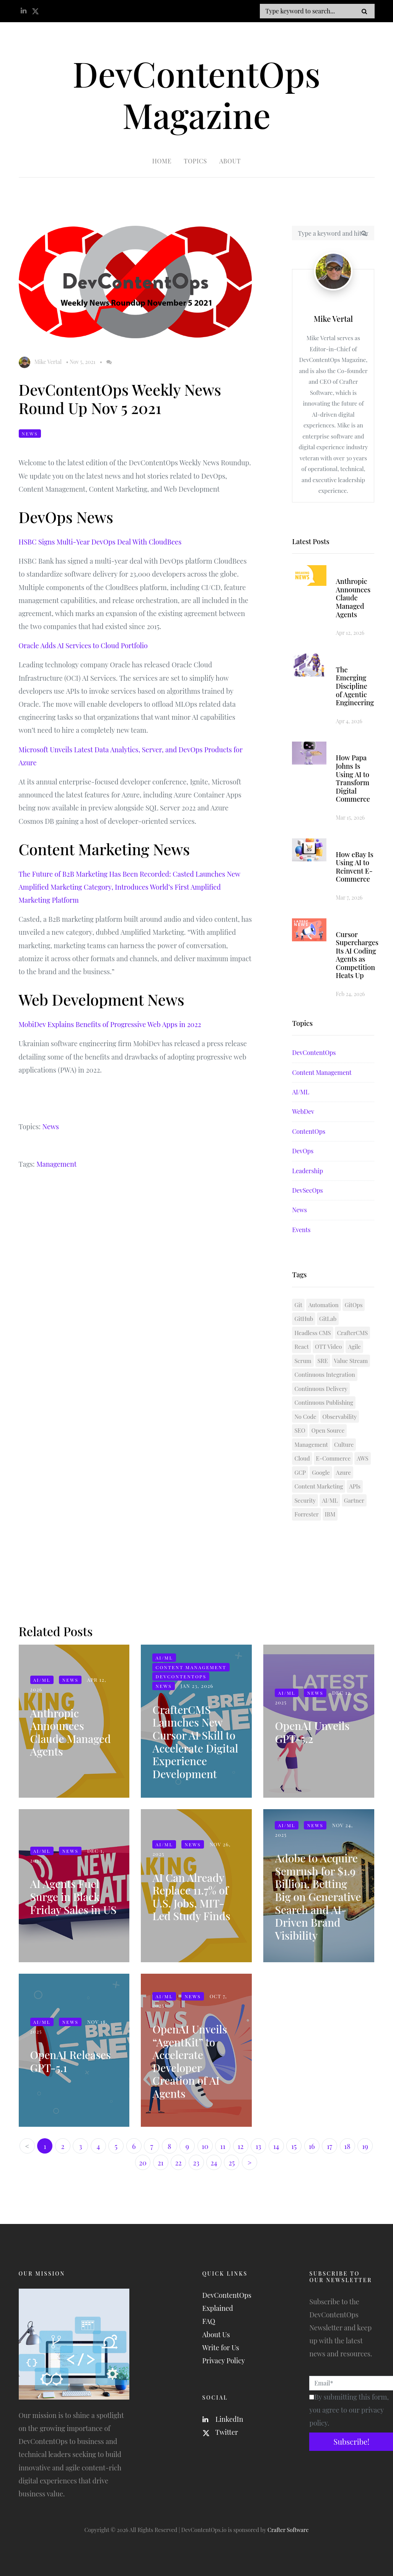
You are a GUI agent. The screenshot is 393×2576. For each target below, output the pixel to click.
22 (178, 2162)
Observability (340, 1416)
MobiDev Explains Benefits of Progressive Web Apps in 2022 (110, 1024)
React (301, 1347)
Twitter (220, 2432)
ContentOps (308, 1131)
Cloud (302, 1458)
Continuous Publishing (323, 1403)
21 (160, 2162)
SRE (323, 1361)
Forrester (306, 1514)
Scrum (302, 1361)
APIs (354, 1486)
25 (231, 2162)
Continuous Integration (324, 1375)
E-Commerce (333, 1458)
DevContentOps (314, 1053)
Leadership (307, 1171)
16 (312, 2146)
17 (329, 2146)
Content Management (321, 1072)
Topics (195, 161)
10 (205, 2146)
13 (258, 2146)
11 (222, 2146)
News (30, 434)
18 (347, 2146)
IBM (330, 1514)
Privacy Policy (223, 2360)
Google (321, 1472)
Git (298, 1305)
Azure (343, 1472)
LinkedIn (222, 2419)
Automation (323, 1305)
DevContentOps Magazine (196, 94)
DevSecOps (307, 1191)
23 (196, 2162)
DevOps (302, 1151)
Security (305, 1500)
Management (56, 1164)
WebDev (303, 1112)
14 (276, 2146)
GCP (300, 1472)
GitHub (303, 1319)
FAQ (208, 2321)
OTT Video (328, 1347)
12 (240, 2146)
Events (301, 1230)
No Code (305, 1416)
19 (365, 2146)
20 (142, 2162)
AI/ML (300, 1092)
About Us (216, 2334)
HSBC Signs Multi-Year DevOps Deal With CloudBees (100, 541)
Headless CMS (312, 1333)
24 (213, 2162)
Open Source (327, 1431)
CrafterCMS (352, 1333)
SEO (299, 1431)
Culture (344, 1444)
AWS (362, 1458)
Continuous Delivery (320, 1388)
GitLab (327, 1319)
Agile (354, 1347)
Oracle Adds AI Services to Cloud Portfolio (83, 646)
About (230, 161)
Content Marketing (318, 1486)
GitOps (354, 1305)
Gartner (354, 1500)
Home (162, 161)
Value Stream (351, 1361)
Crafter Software (287, 2530)
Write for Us (220, 2347)
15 (294, 2146)
